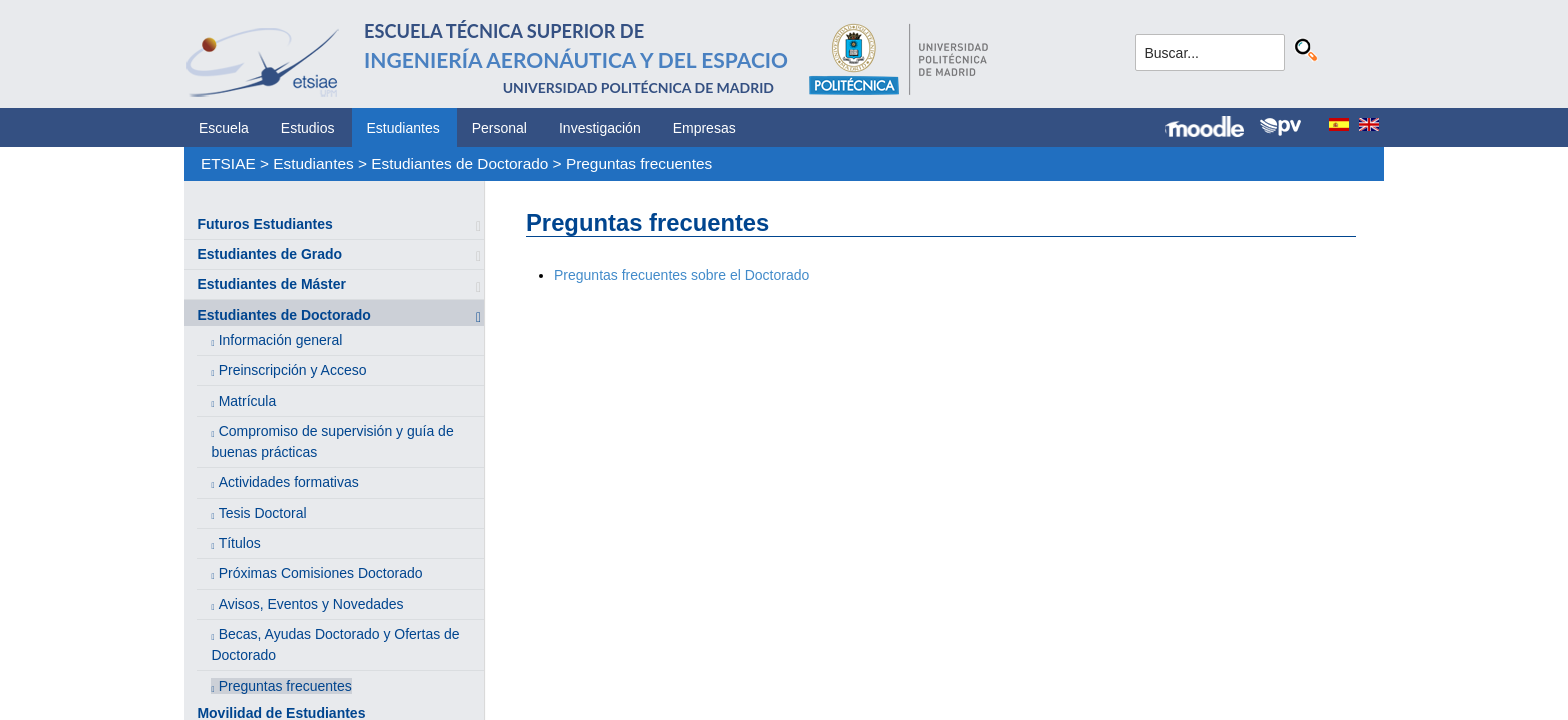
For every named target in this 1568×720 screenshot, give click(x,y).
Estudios (308, 128)
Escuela (224, 128)
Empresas (704, 128)
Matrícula (248, 401)
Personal (499, 128)
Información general (281, 340)
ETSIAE (228, 163)
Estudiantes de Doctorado (459, 163)
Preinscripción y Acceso (293, 370)
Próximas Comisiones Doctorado (321, 573)
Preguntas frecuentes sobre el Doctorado (681, 275)
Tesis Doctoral (263, 513)
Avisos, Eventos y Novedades (311, 604)
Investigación (600, 128)
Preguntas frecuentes (639, 163)
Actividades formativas (289, 482)
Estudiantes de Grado (269, 254)
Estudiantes (403, 128)
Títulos (240, 543)
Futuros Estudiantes (264, 224)
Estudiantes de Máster (271, 284)
